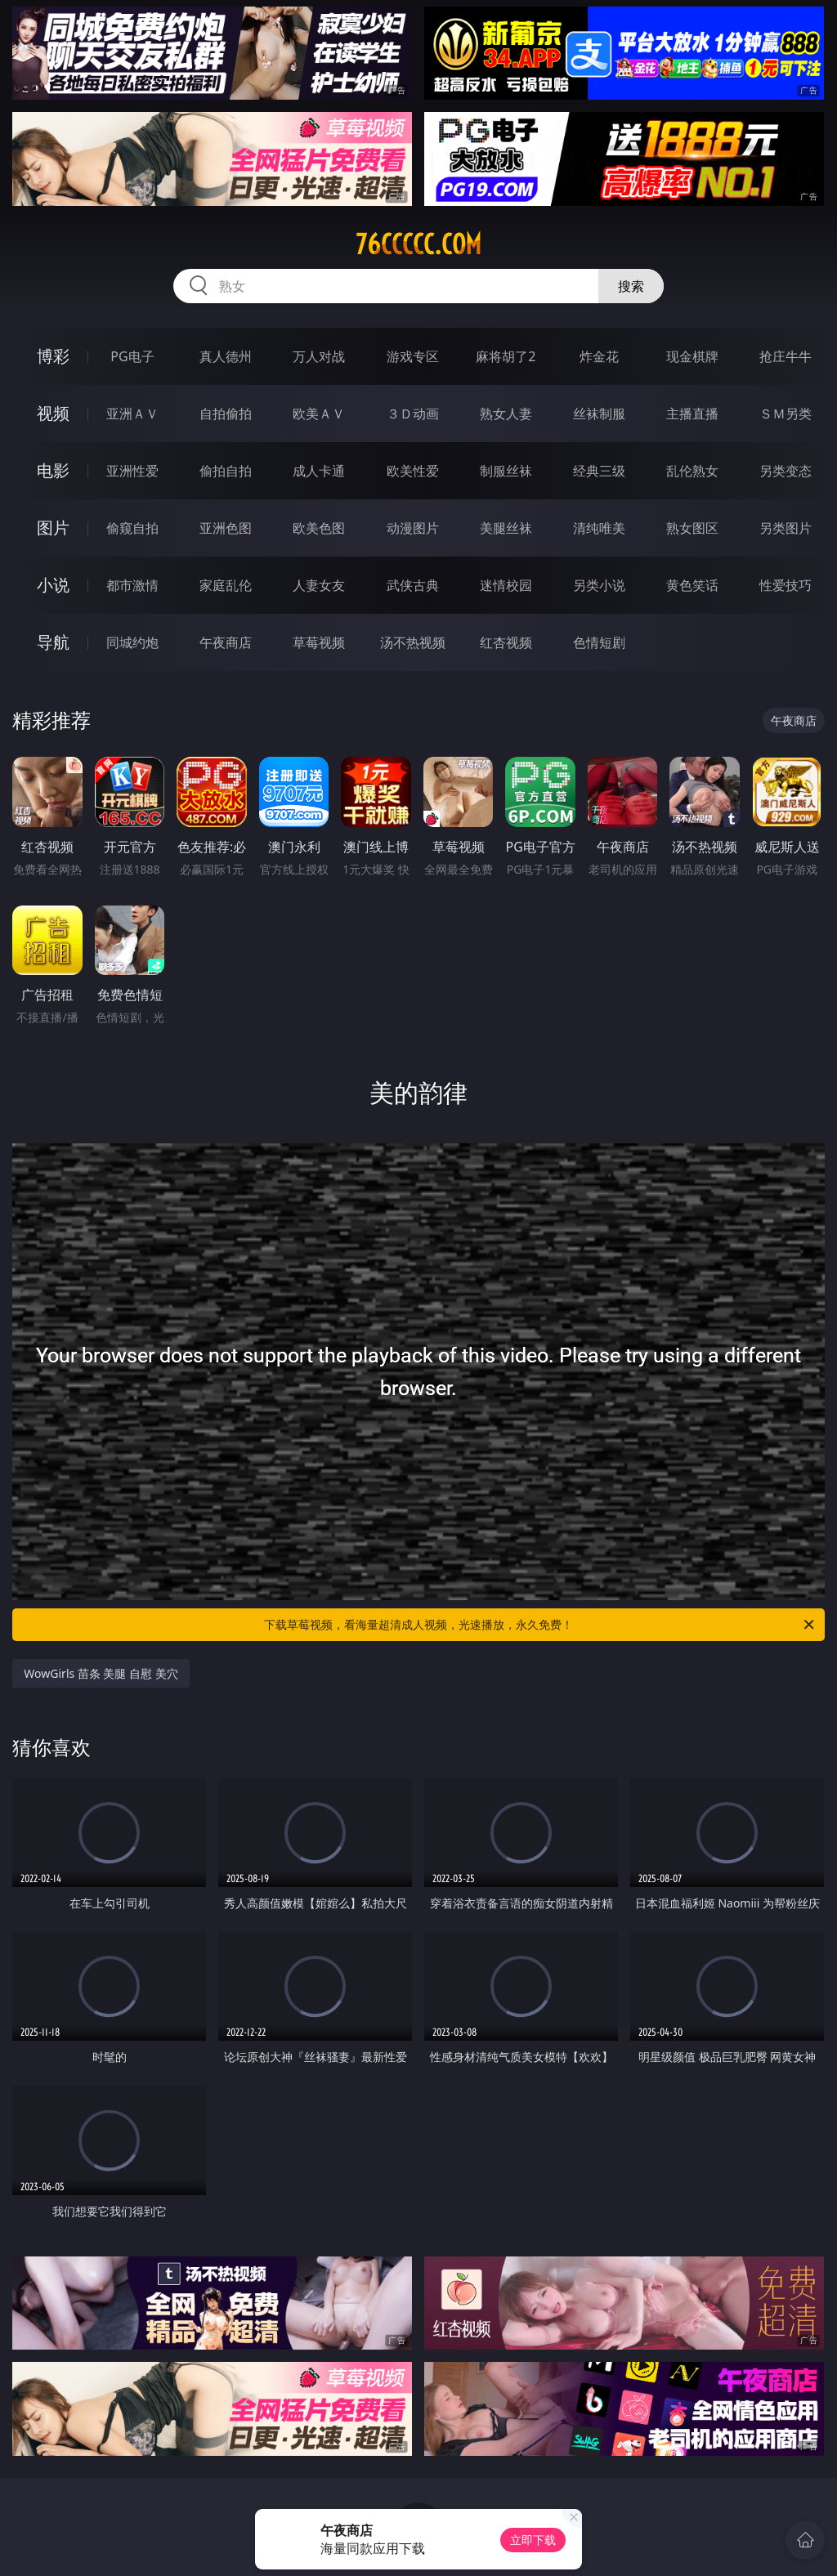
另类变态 (785, 471)
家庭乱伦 (225, 585)
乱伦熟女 (692, 471)
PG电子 (132, 356)
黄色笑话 (692, 585)
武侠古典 (413, 585)
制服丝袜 (506, 471)
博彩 (53, 356)
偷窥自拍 (132, 528)
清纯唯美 (599, 528)
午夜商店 (225, 642)
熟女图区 (692, 528)
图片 (53, 528)
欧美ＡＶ (319, 414)
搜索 (631, 286)
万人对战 (319, 356)
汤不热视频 (412, 642)
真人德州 (225, 356)
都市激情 (132, 585)
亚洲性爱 (132, 471)
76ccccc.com (418, 244)
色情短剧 (599, 642)
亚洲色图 (225, 528)
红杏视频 (506, 642)
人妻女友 (319, 585)
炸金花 (599, 356)
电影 (53, 470)
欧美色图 (319, 528)
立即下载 (533, 2539)
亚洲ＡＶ (132, 414)
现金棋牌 (692, 356)
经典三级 (599, 471)
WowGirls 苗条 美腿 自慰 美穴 (100, 1673)
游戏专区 (413, 356)
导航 (53, 642)
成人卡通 (319, 471)
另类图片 (785, 528)
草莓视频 (319, 642)
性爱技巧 (785, 585)
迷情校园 (506, 585)
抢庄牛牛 (785, 356)
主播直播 (692, 414)
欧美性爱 (413, 471)
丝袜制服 (599, 414)
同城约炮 (132, 642)
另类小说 (599, 585)
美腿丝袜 (506, 528)
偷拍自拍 (225, 471)
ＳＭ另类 (785, 414)
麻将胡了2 (505, 356)
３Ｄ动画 (413, 414)
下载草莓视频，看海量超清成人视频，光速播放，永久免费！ (540, 1625)
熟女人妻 (506, 414)
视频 (53, 413)
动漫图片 (413, 528)
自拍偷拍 (225, 414)
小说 (53, 585)
